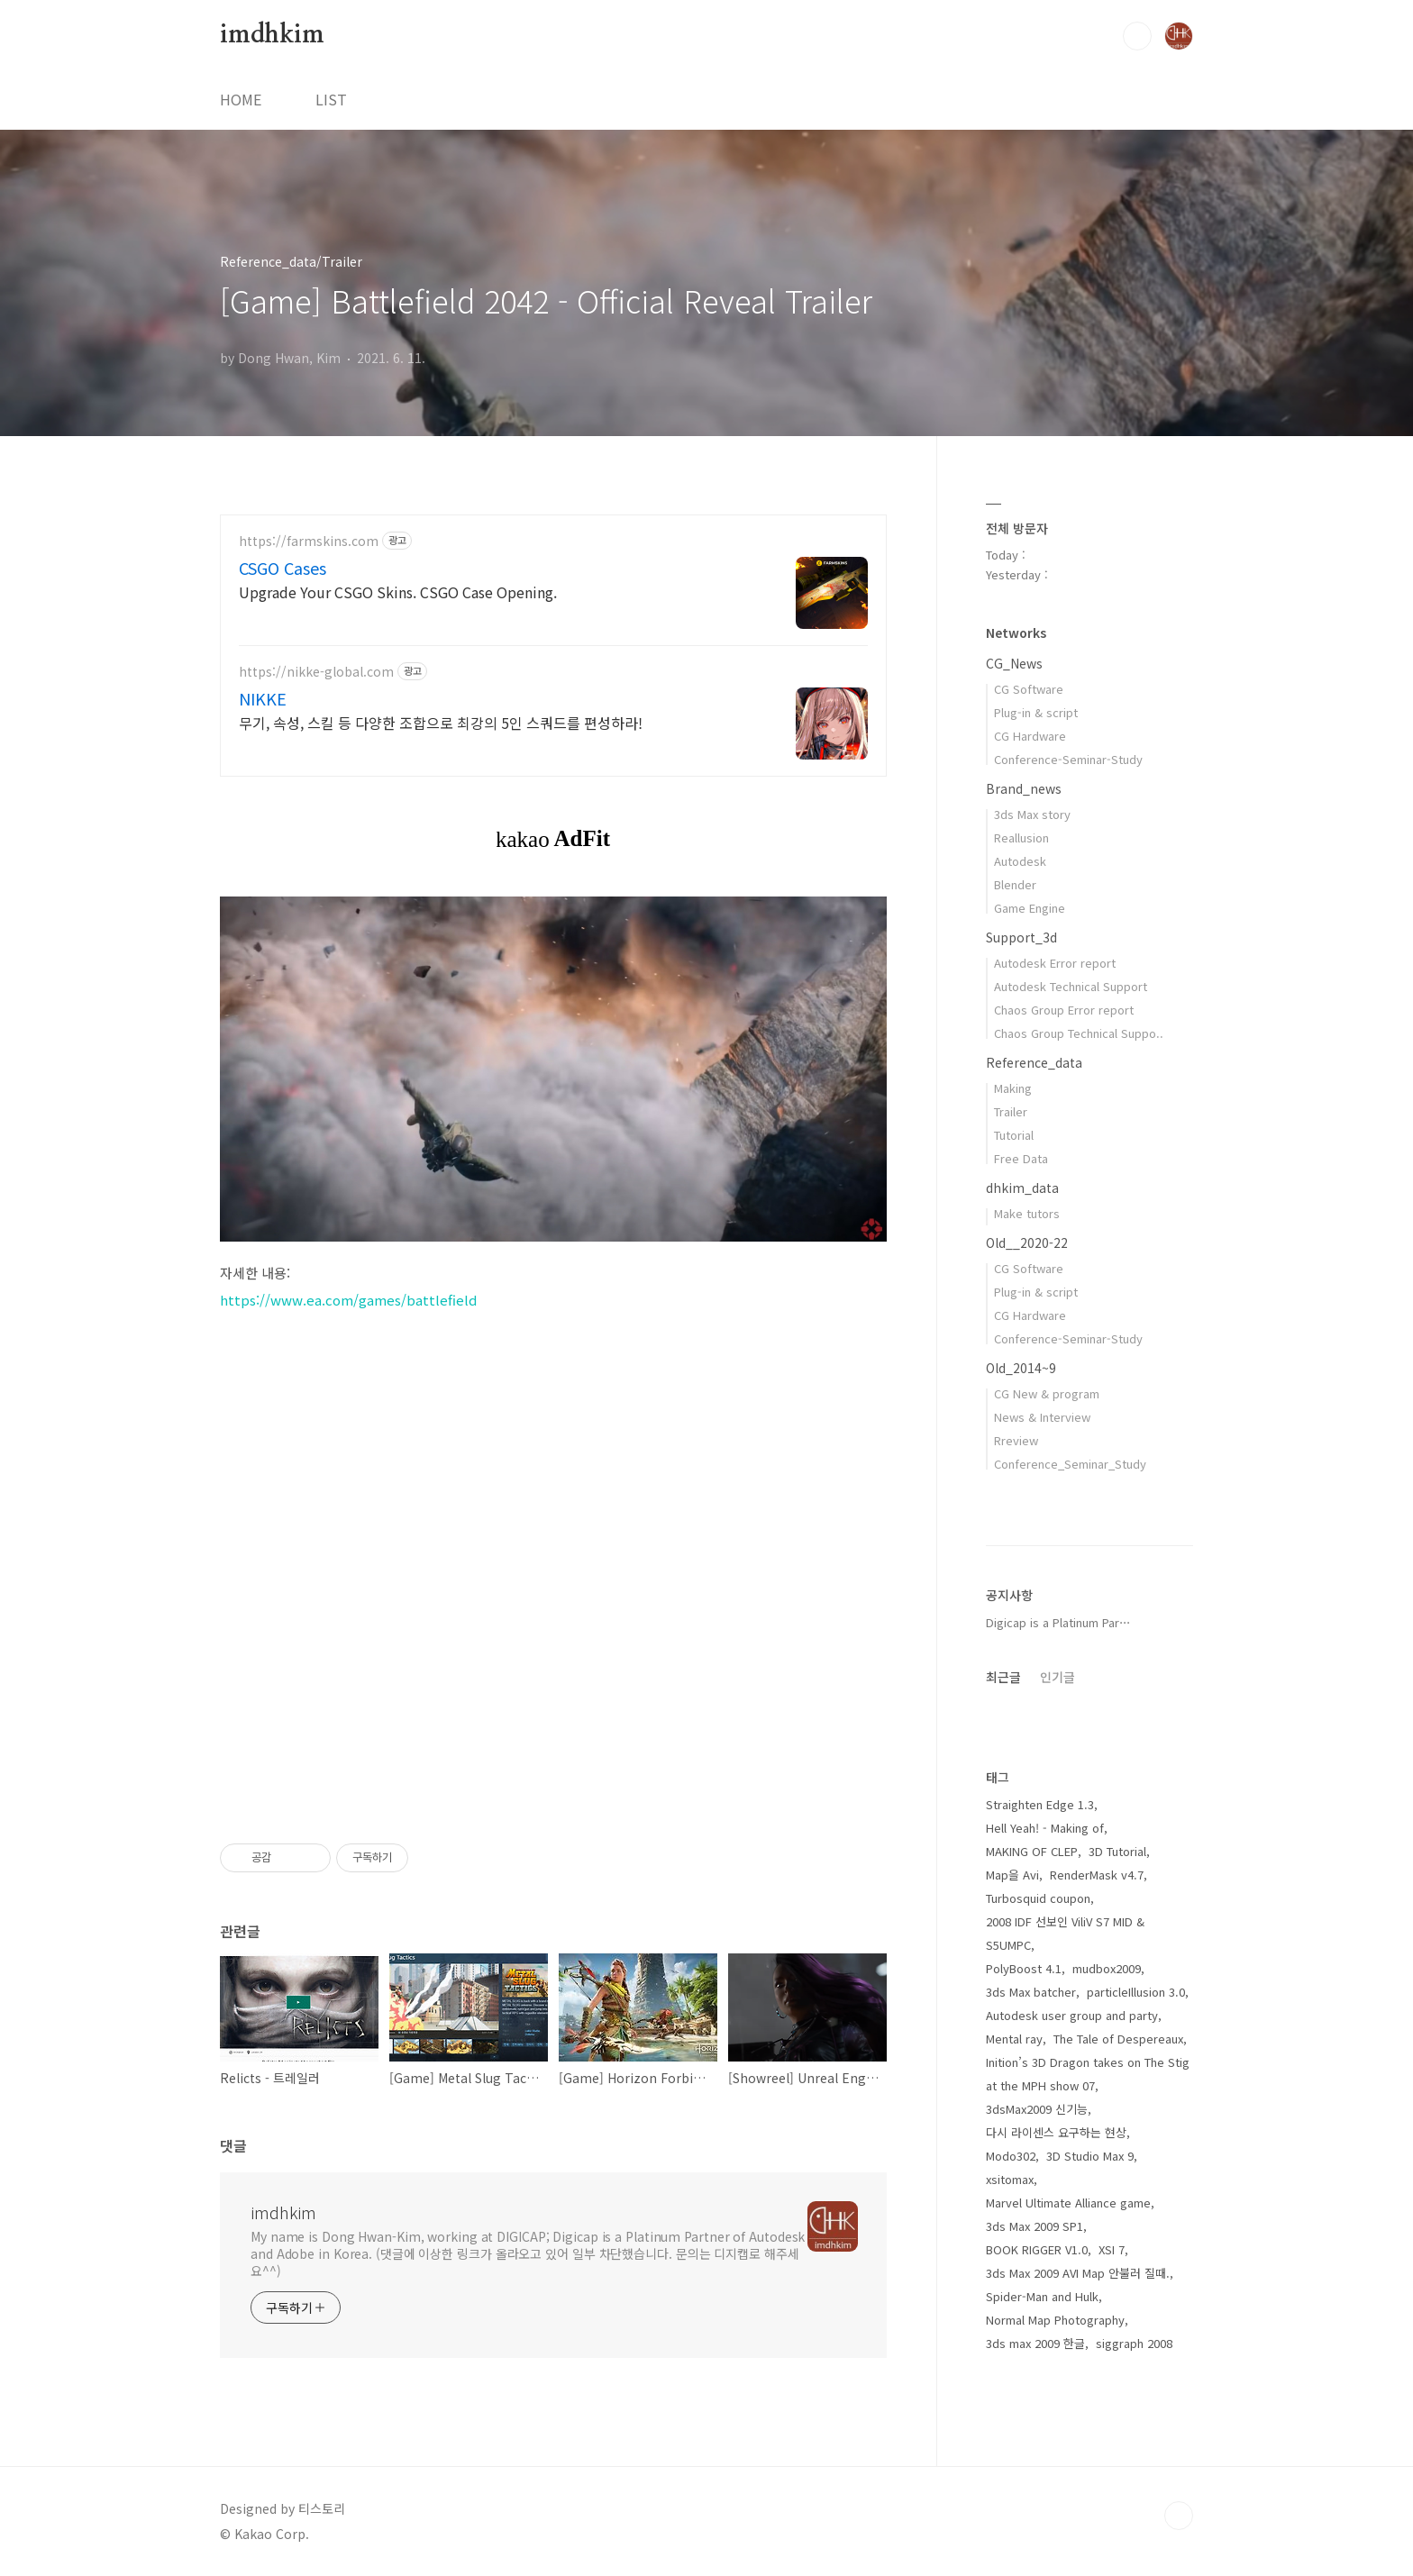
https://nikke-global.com (316, 671)
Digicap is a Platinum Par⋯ (1058, 1622)
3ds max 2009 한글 (1035, 2343)
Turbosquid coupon (1038, 1898)
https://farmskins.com (308, 541)
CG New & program (1046, 1393)
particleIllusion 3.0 (1136, 1991)
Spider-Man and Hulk (1042, 2296)
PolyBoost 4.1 (1024, 1968)
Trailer (1010, 1111)
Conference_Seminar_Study (1070, 1463)
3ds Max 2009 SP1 (1034, 2226)
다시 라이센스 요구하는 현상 (1056, 2132)
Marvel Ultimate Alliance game (1068, 2202)
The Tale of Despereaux (1118, 2038)
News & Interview (1042, 1416)
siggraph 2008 (1134, 2343)
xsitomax (1010, 2179)
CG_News (1014, 663)
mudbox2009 (1106, 1968)
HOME (240, 99)
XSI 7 (1111, 2249)
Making (1013, 1088)
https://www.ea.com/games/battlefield (348, 1299)
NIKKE (263, 698)
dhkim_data (1022, 1188)
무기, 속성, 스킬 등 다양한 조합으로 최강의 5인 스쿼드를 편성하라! (441, 722)
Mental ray (1014, 2038)
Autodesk (1020, 860)
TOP (1178, 2515)
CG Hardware (1030, 735)
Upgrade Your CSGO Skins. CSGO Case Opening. (398, 591)
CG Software (1028, 688)
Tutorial (1014, 1134)
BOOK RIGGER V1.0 (1037, 2249)
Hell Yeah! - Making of (1045, 1827)
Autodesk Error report (1055, 962)
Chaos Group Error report (1064, 1009)
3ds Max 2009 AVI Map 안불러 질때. (1078, 2272)
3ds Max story (1032, 814)
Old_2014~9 (1021, 1368)
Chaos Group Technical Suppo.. (1078, 1033)
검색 (1137, 36)
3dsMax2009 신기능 (1037, 2108)
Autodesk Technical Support (1070, 986)
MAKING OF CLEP (1032, 1851)
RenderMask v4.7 (1097, 1874)
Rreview (1016, 1440)
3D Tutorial (1117, 1851)
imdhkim (272, 35)
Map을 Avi (1012, 1874)
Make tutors (1027, 1213)
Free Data (1021, 1158)
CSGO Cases (282, 567)
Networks (1016, 633)
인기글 (1057, 1677)
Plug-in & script (1036, 712)
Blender (1015, 884)
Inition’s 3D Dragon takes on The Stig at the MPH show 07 (1088, 2073)
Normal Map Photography (1055, 2319)
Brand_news (1024, 788)
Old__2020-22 (1027, 1242)
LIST (331, 99)
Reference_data (1034, 1062)
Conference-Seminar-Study (1068, 759)
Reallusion (1021, 837)
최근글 (1003, 1677)
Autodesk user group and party (1072, 2015)
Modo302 (1010, 2155)
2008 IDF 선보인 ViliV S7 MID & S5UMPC (1065, 1933)
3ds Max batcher (1031, 1991)
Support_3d (1021, 937)
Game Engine (1029, 907)
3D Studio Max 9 (1090, 2155)
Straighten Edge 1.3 (1040, 1804)
